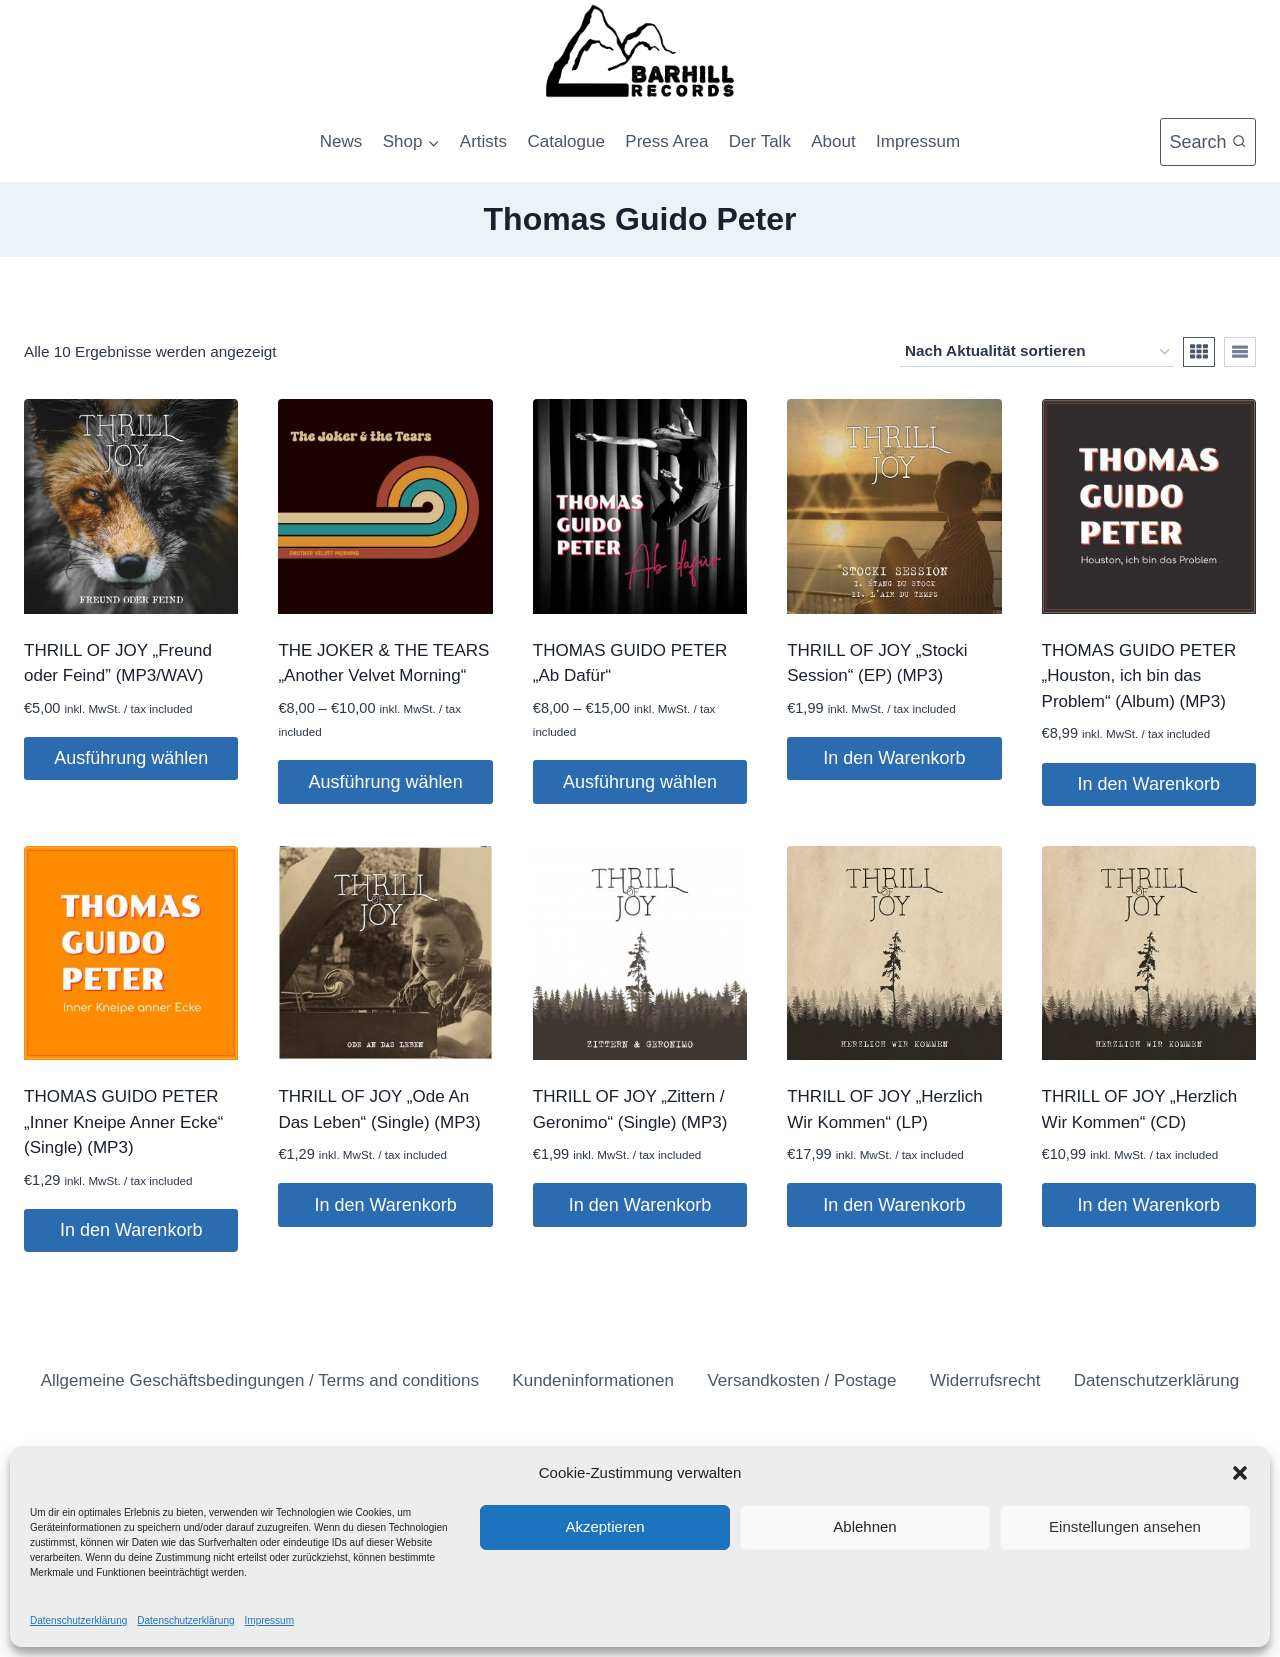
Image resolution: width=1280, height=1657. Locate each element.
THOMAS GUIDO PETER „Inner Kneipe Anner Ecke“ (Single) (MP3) (123, 1122)
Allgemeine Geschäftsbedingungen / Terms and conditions (260, 1380)
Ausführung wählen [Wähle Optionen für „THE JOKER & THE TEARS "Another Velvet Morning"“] (386, 782)
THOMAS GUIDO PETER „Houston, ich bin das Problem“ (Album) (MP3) (1139, 676)
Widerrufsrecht (985, 1380)
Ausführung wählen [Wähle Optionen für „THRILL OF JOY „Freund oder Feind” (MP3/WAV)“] (131, 758)
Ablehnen (864, 1526)
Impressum (269, 1620)
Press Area (666, 141)
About (833, 141)
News (341, 141)
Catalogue (566, 141)
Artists (483, 141)
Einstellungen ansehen (1125, 1526)
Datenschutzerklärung (78, 1620)
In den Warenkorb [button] (894, 758)
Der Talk (760, 141)
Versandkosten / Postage (801, 1380)
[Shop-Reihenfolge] (1037, 352)
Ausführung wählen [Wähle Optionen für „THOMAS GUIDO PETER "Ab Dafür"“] (640, 782)
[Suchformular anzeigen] (1208, 142)
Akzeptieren (604, 1526)
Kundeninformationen (593, 1380)
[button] (1240, 1473)
